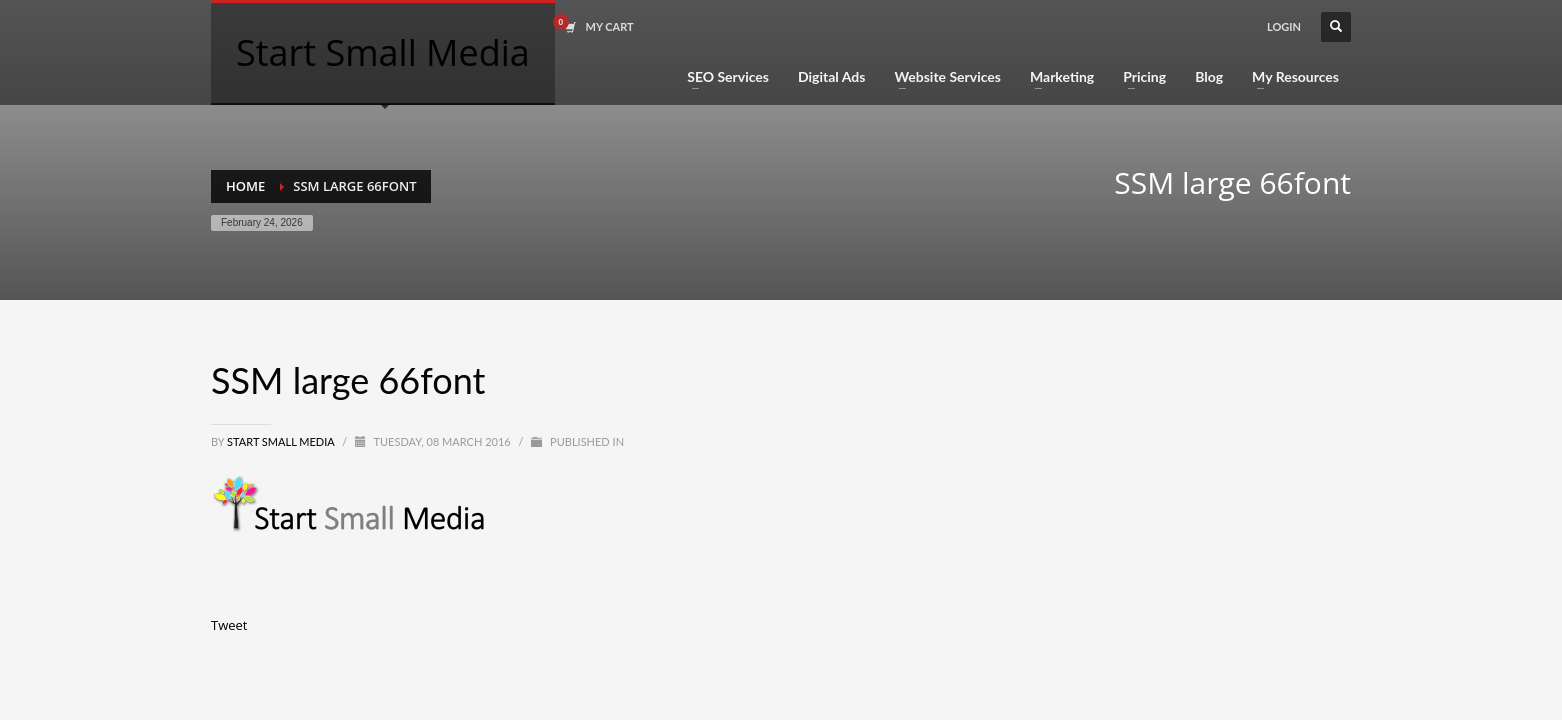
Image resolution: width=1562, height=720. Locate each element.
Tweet (229, 625)
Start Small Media (282, 441)
